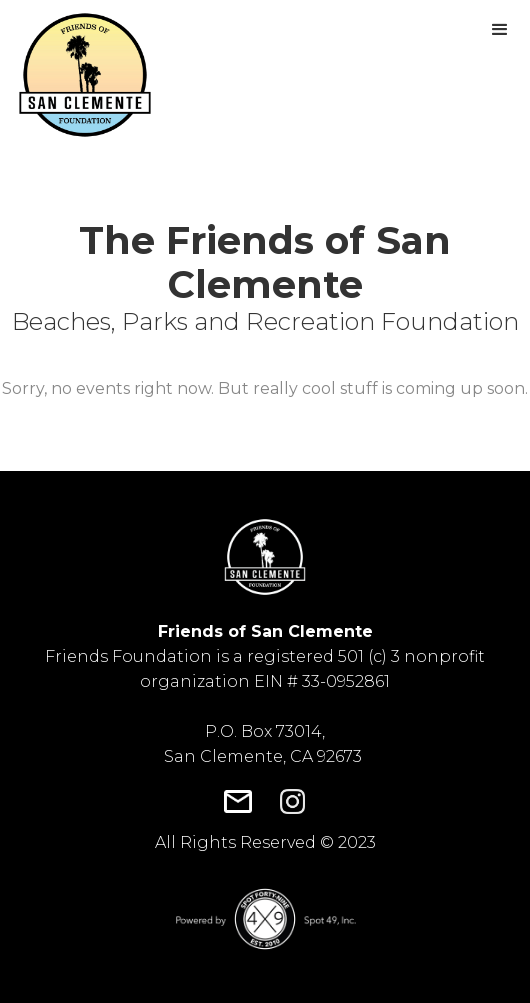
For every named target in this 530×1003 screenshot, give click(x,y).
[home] (80, 75)
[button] (500, 30)
